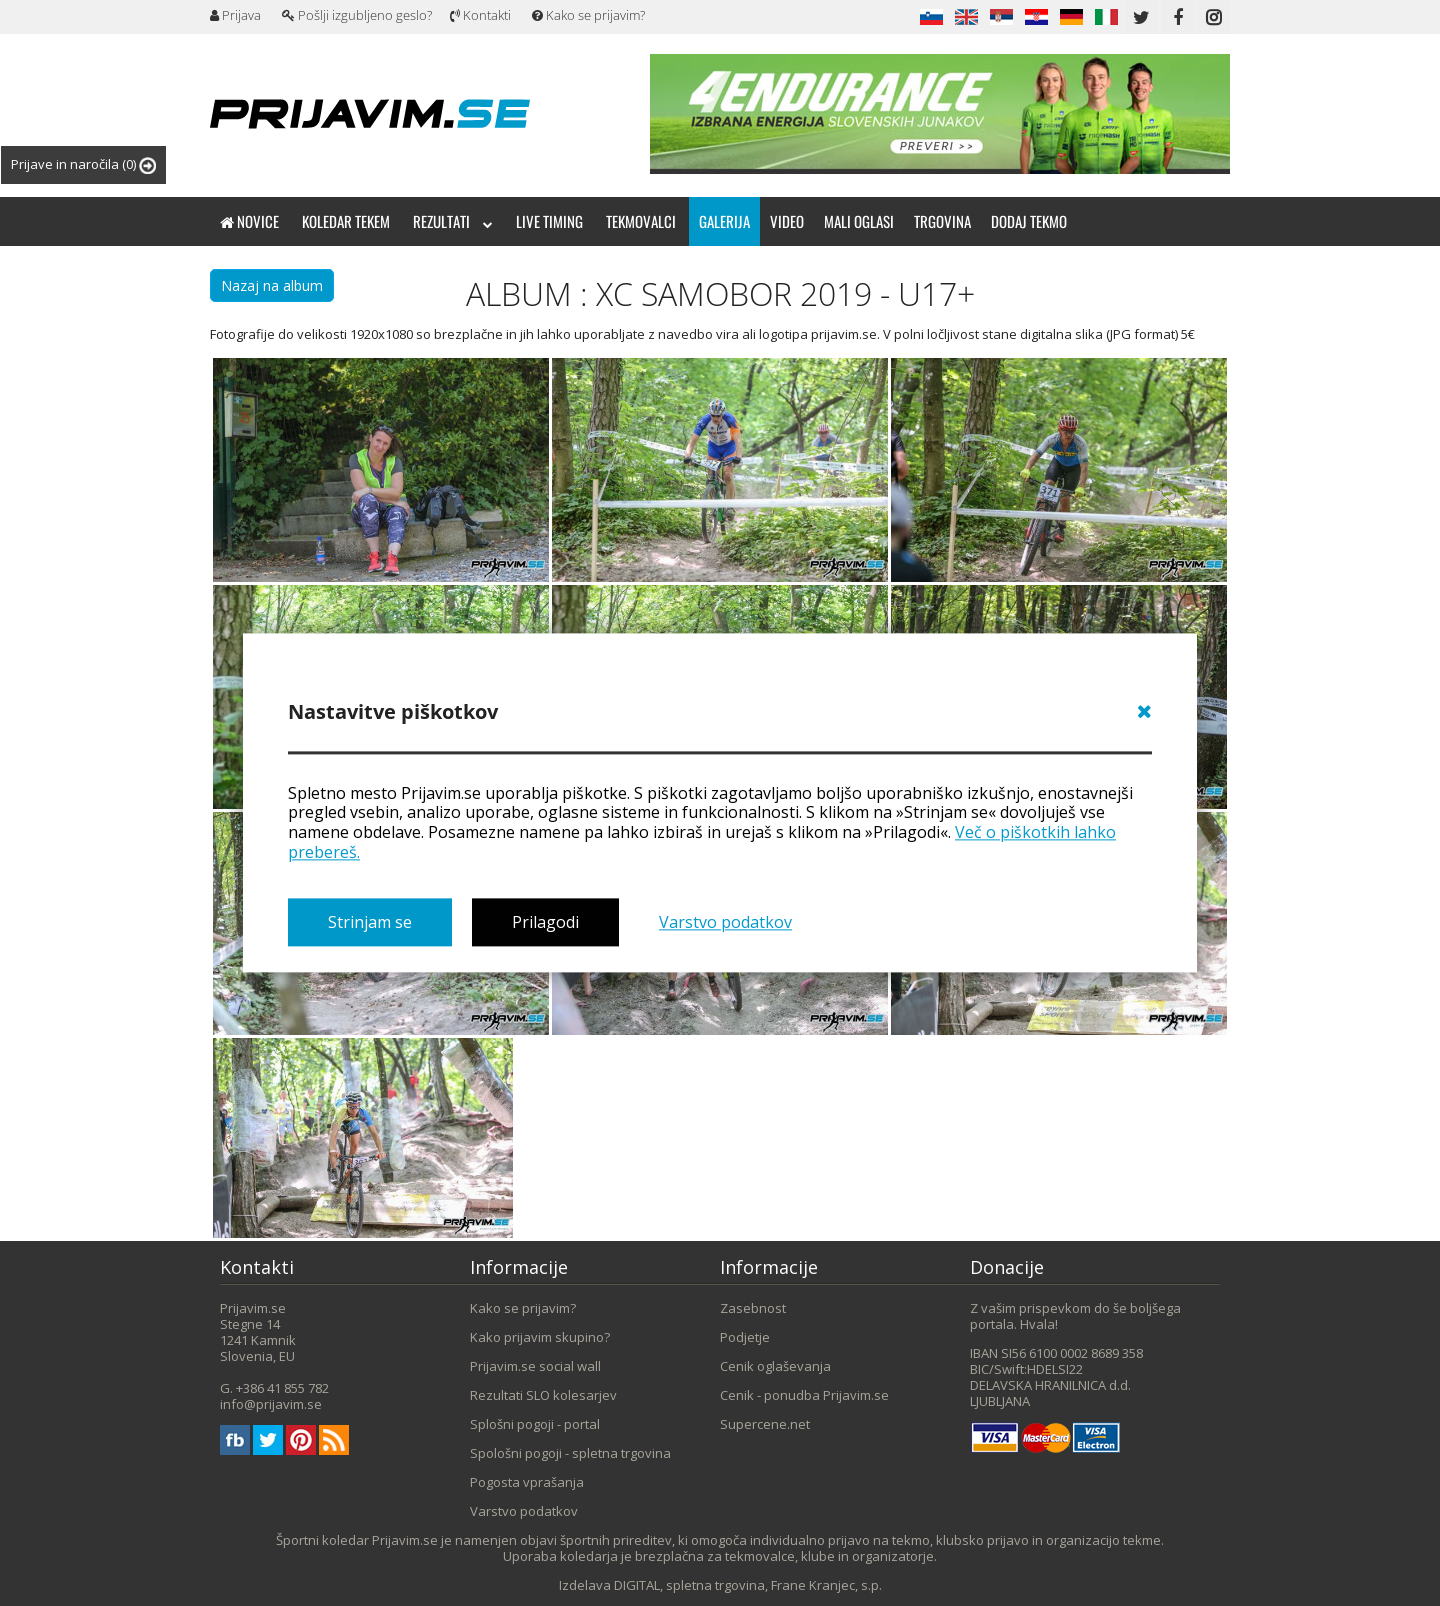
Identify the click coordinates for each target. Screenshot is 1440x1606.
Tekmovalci (641, 221)
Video (787, 221)
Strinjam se (370, 922)
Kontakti (480, 15)
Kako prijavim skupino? (540, 1337)
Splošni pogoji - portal (535, 1424)
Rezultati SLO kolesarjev (543, 1395)
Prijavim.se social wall (535, 1366)
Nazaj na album (272, 285)
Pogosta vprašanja (527, 1482)
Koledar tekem (346, 221)
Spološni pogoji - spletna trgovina (570, 1453)
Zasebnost (753, 1308)
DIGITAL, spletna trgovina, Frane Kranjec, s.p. (748, 1585)
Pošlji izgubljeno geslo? (357, 15)
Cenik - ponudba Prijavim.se (804, 1395)
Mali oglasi (859, 221)
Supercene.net (765, 1424)
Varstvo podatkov (725, 922)
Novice (249, 221)
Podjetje (745, 1337)
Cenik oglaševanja (775, 1366)
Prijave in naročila (83, 164)
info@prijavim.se (271, 1404)
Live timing (549, 221)
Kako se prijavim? (588, 15)
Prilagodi (545, 922)
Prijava (235, 15)
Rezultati (453, 221)
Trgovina (942, 221)
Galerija (724, 221)
